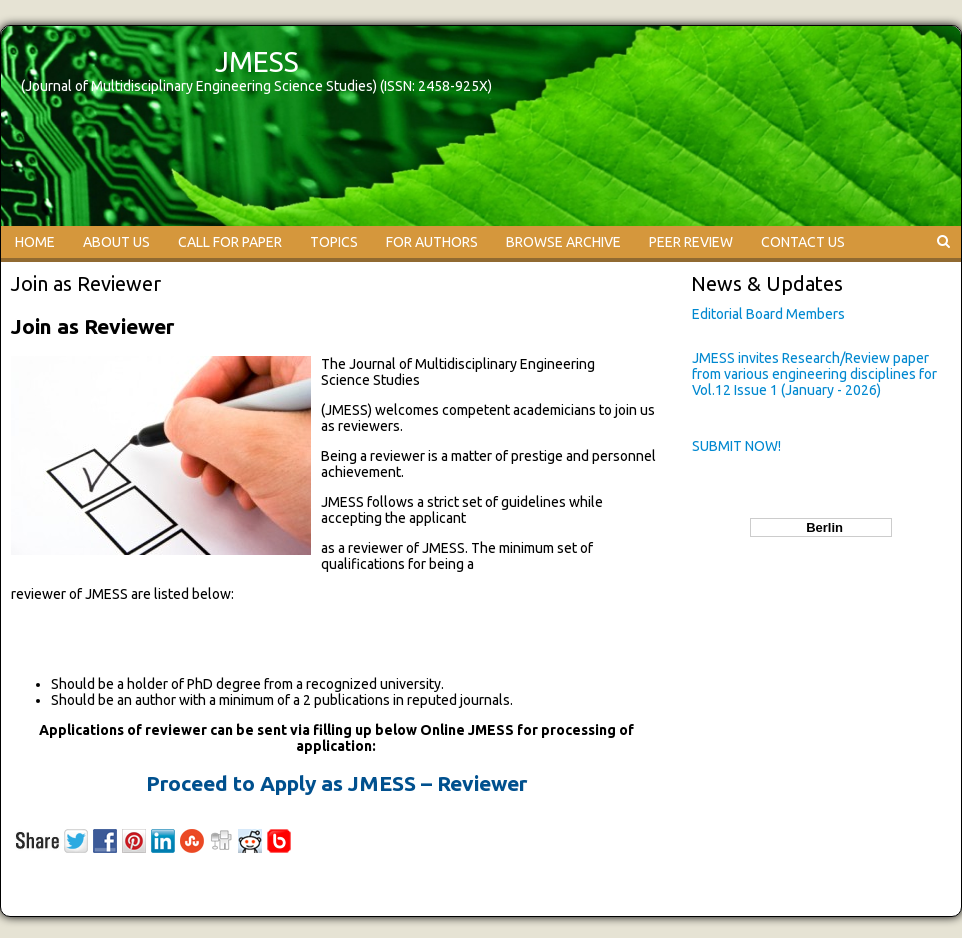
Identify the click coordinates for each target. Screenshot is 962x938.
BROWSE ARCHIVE (563, 242)
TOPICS (334, 242)
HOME (35, 242)
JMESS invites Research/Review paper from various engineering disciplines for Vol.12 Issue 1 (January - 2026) (814, 374)
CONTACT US (803, 242)
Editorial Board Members (768, 314)
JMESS (257, 61)
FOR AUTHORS (432, 242)
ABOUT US (116, 242)
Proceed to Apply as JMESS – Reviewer (336, 783)
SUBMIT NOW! (736, 446)
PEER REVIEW (691, 242)
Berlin (821, 527)
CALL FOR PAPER (230, 242)
